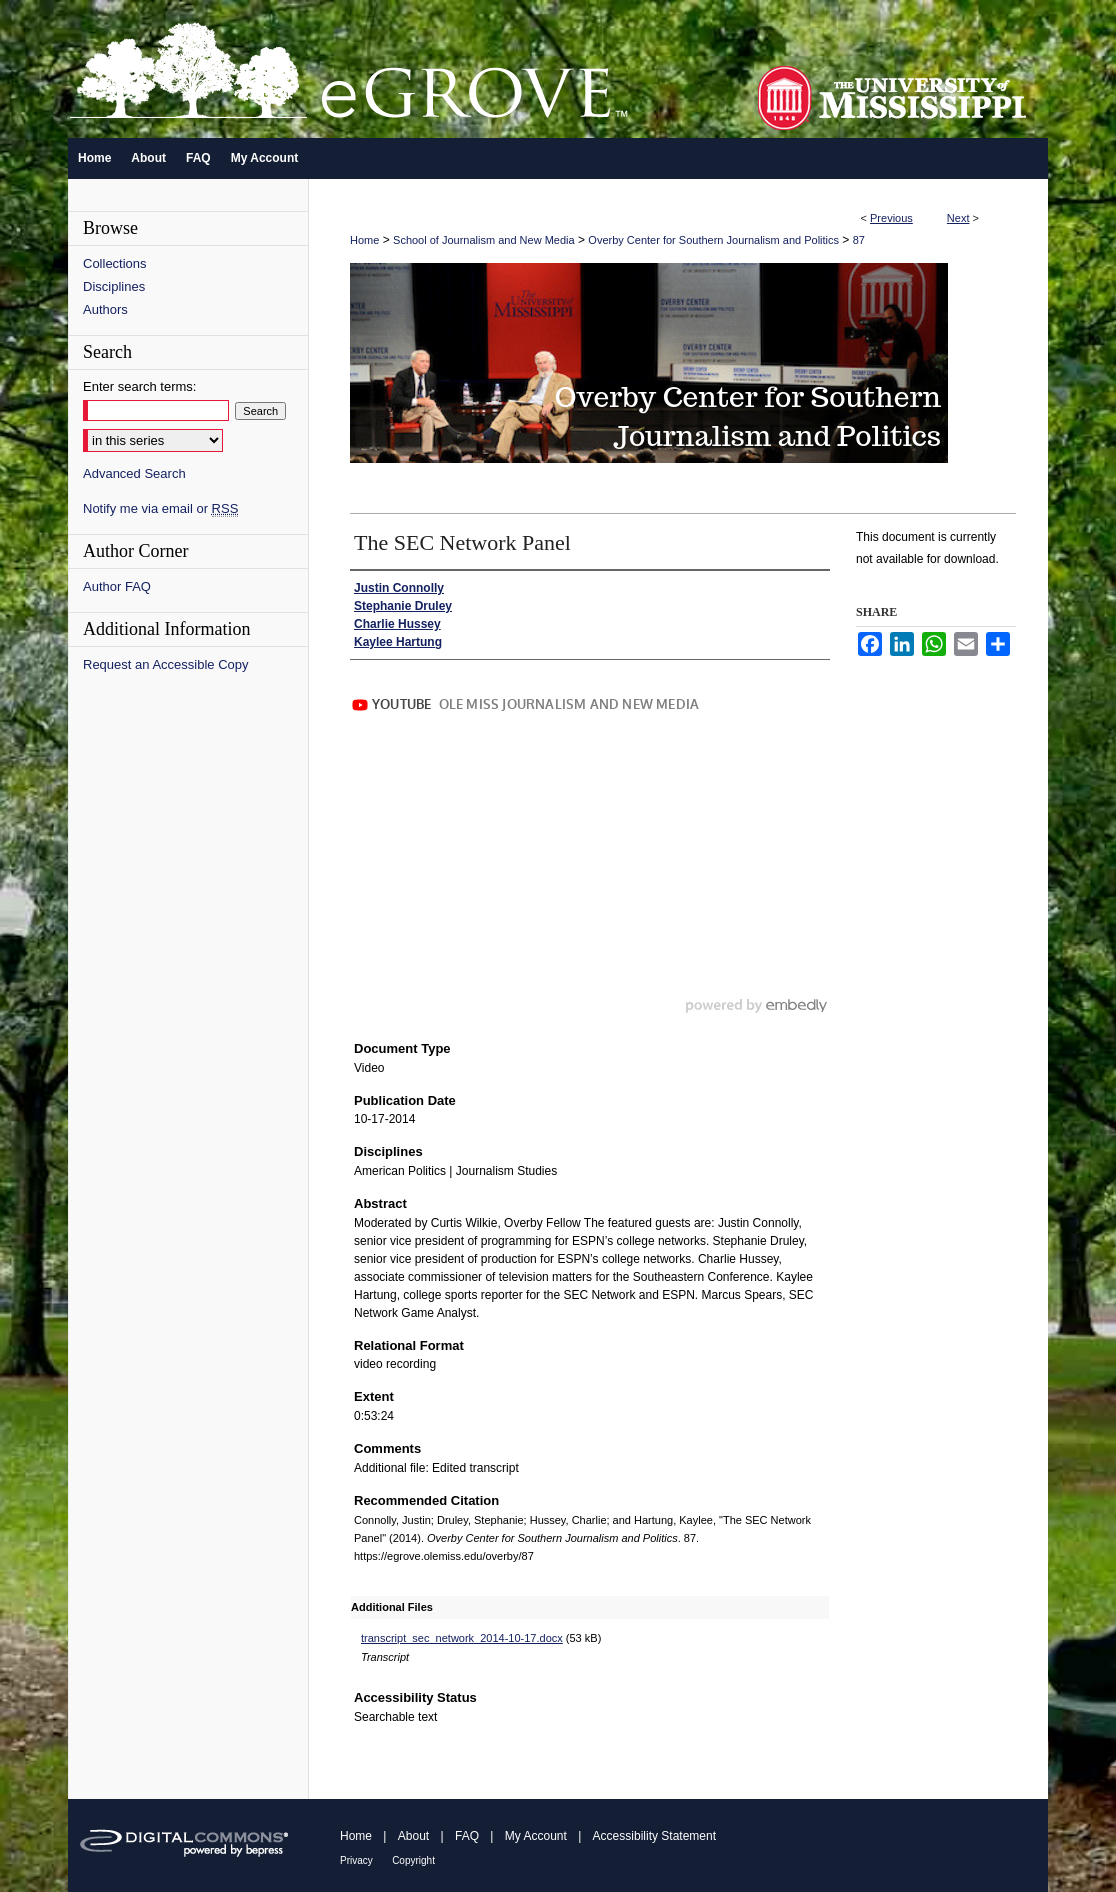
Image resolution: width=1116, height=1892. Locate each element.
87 (859, 240)
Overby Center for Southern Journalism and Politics (713, 240)
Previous (891, 218)
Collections (115, 263)
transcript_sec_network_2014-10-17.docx (462, 1638)
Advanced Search (134, 473)
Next (958, 218)
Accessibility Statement (654, 1836)
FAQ (467, 1836)
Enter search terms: (139, 386)
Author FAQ (117, 586)
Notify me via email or (160, 508)
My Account (536, 1836)
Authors (105, 309)
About (413, 1836)
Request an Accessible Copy (165, 664)
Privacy (356, 1860)
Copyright (413, 1860)
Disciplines (114, 286)
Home (364, 240)
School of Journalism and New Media (484, 240)
